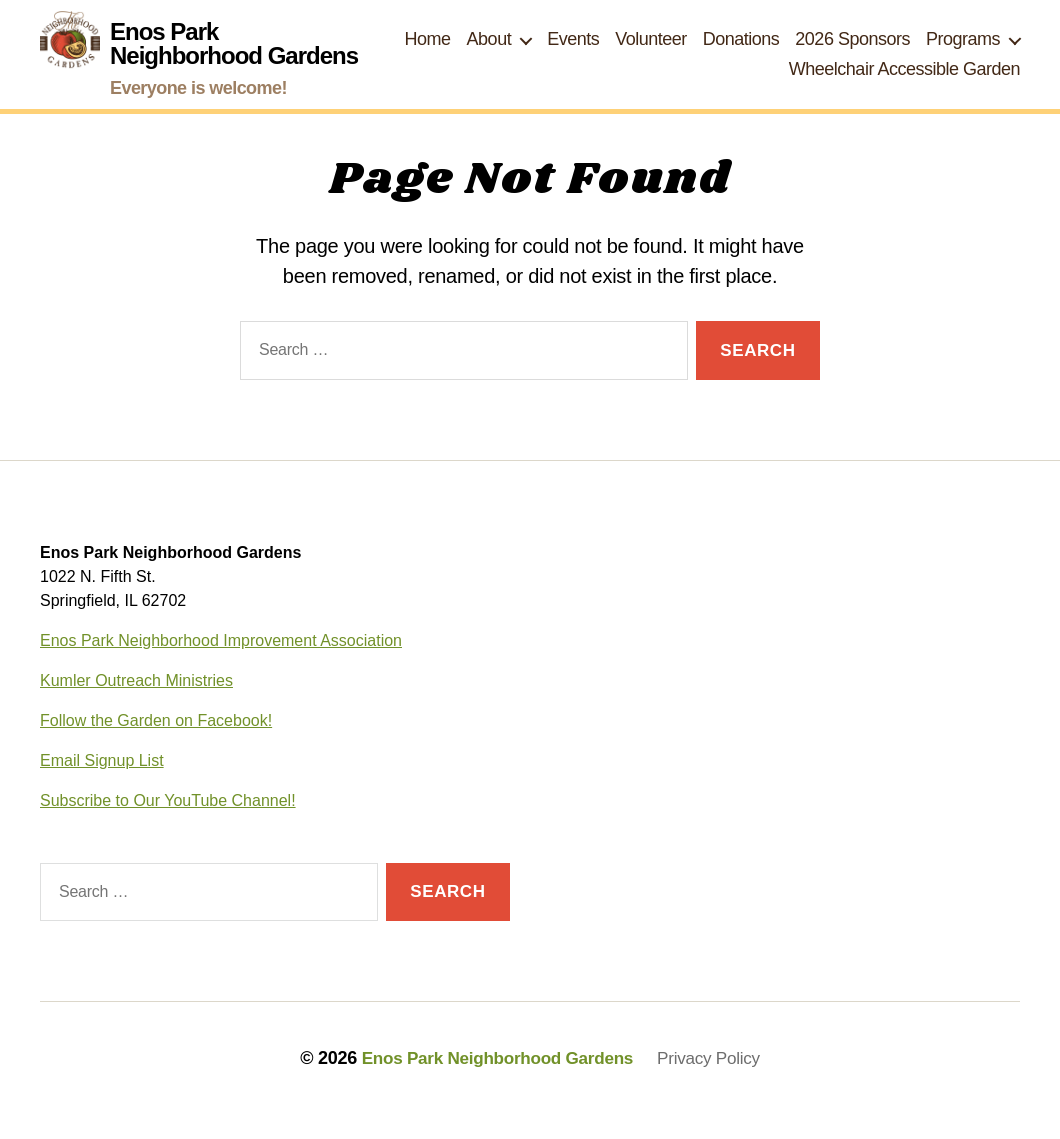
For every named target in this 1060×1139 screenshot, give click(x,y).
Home (428, 51)
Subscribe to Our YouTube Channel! (168, 824)
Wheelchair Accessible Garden (904, 81)
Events (573, 51)
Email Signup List (102, 784)
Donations (741, 51)
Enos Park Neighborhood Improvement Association (221, 664)
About (489, 51)
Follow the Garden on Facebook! (156, 744)
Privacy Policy (716, 1082)
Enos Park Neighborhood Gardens (495, 1082)
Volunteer (651, 51)
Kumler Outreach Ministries (136, 704)
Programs (963, 51)
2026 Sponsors (852, 51)
